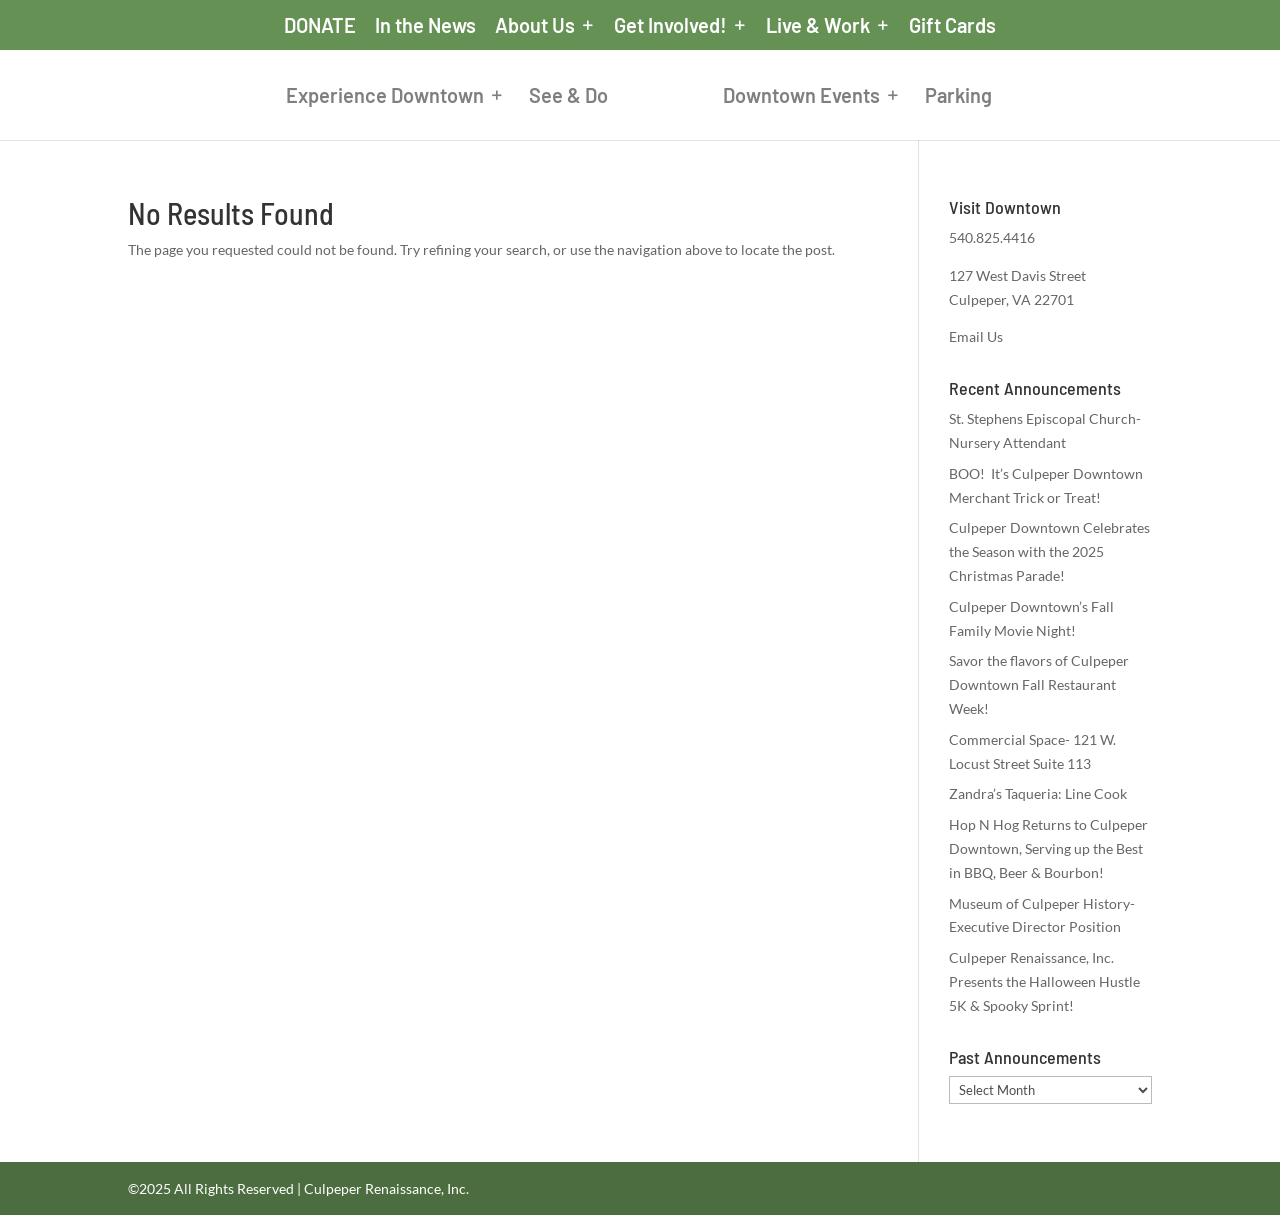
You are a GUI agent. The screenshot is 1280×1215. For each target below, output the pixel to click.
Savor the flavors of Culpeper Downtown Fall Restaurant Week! (1039, 684)
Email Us (976, 336)
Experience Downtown (385, 97)
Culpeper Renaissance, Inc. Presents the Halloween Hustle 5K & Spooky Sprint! (1044, 981)
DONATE (320, 26)
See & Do (568, 97)
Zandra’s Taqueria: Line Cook (1038, 793)
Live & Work (818, 26)
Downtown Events (801, 97)
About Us (535, 26)
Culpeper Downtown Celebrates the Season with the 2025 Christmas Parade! (1049, 551)
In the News (425, 26)
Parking (958, 97)
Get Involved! (670, 26)
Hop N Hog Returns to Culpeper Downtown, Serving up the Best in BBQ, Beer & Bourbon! (1048, 848)
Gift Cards (952, 26)
